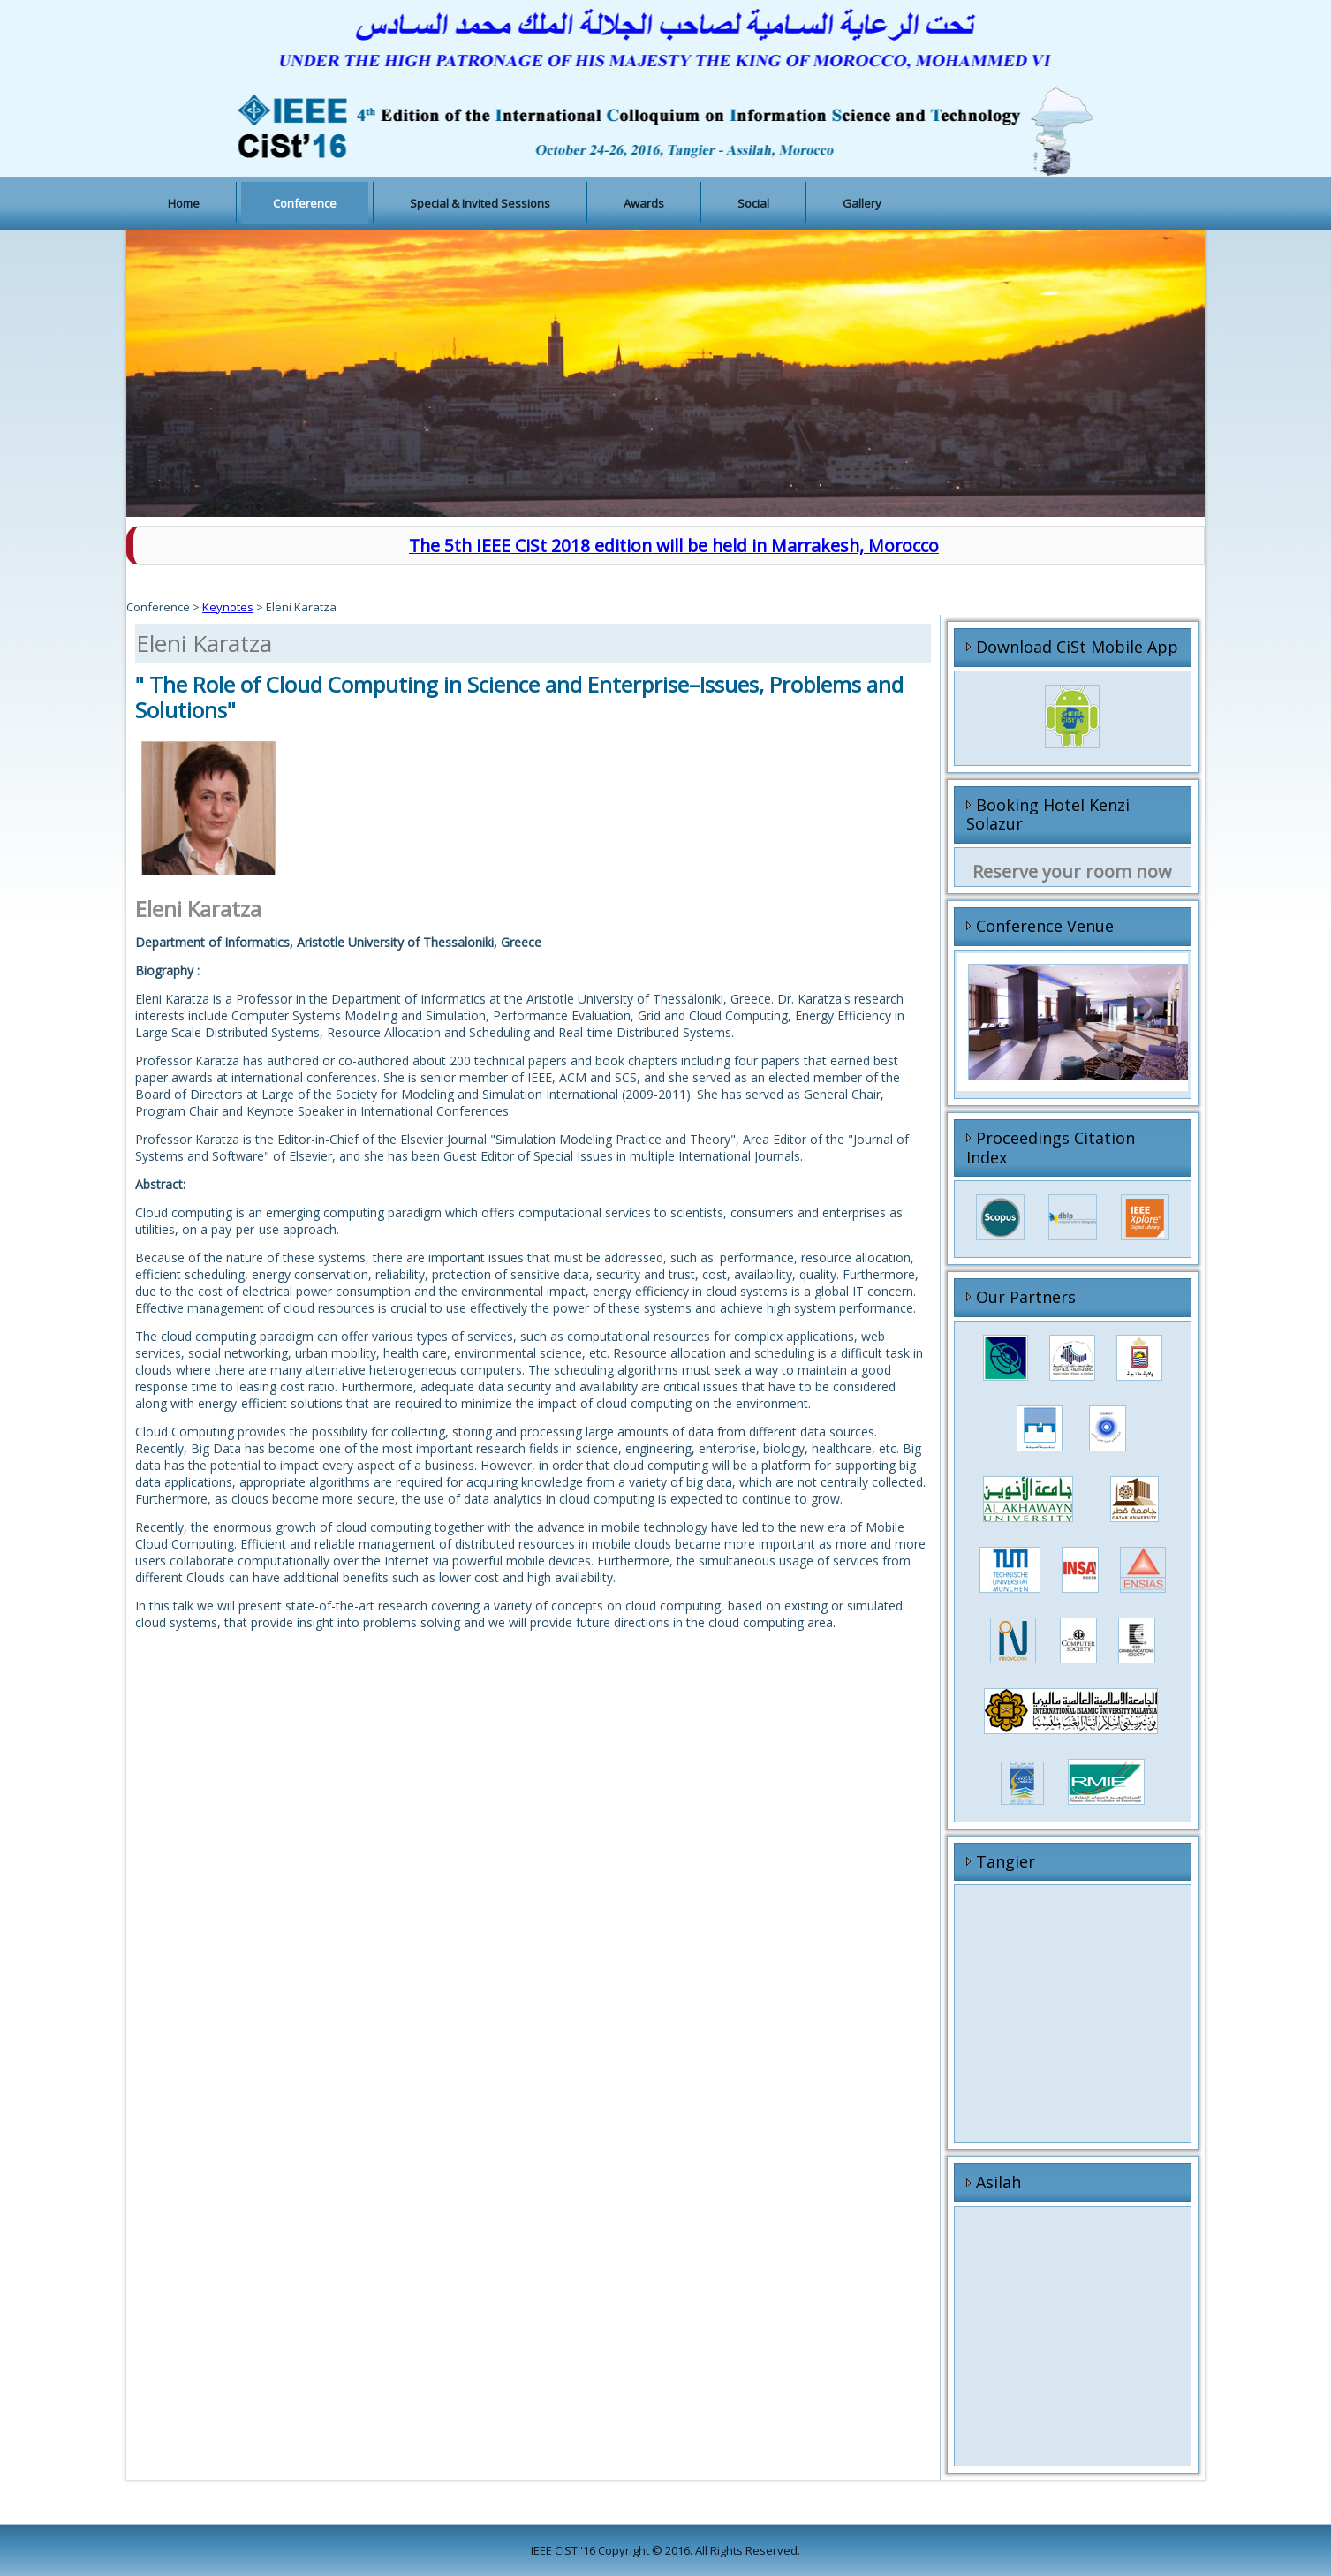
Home (184, 203)
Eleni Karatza (204, 643)
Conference (305, 203)
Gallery (862, 203)
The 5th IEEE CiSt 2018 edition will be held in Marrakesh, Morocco (674, 545)
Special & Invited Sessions (480, 203)
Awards (644, 203)
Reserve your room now (1072, 871)
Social (753, 203)
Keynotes (227, 607)
